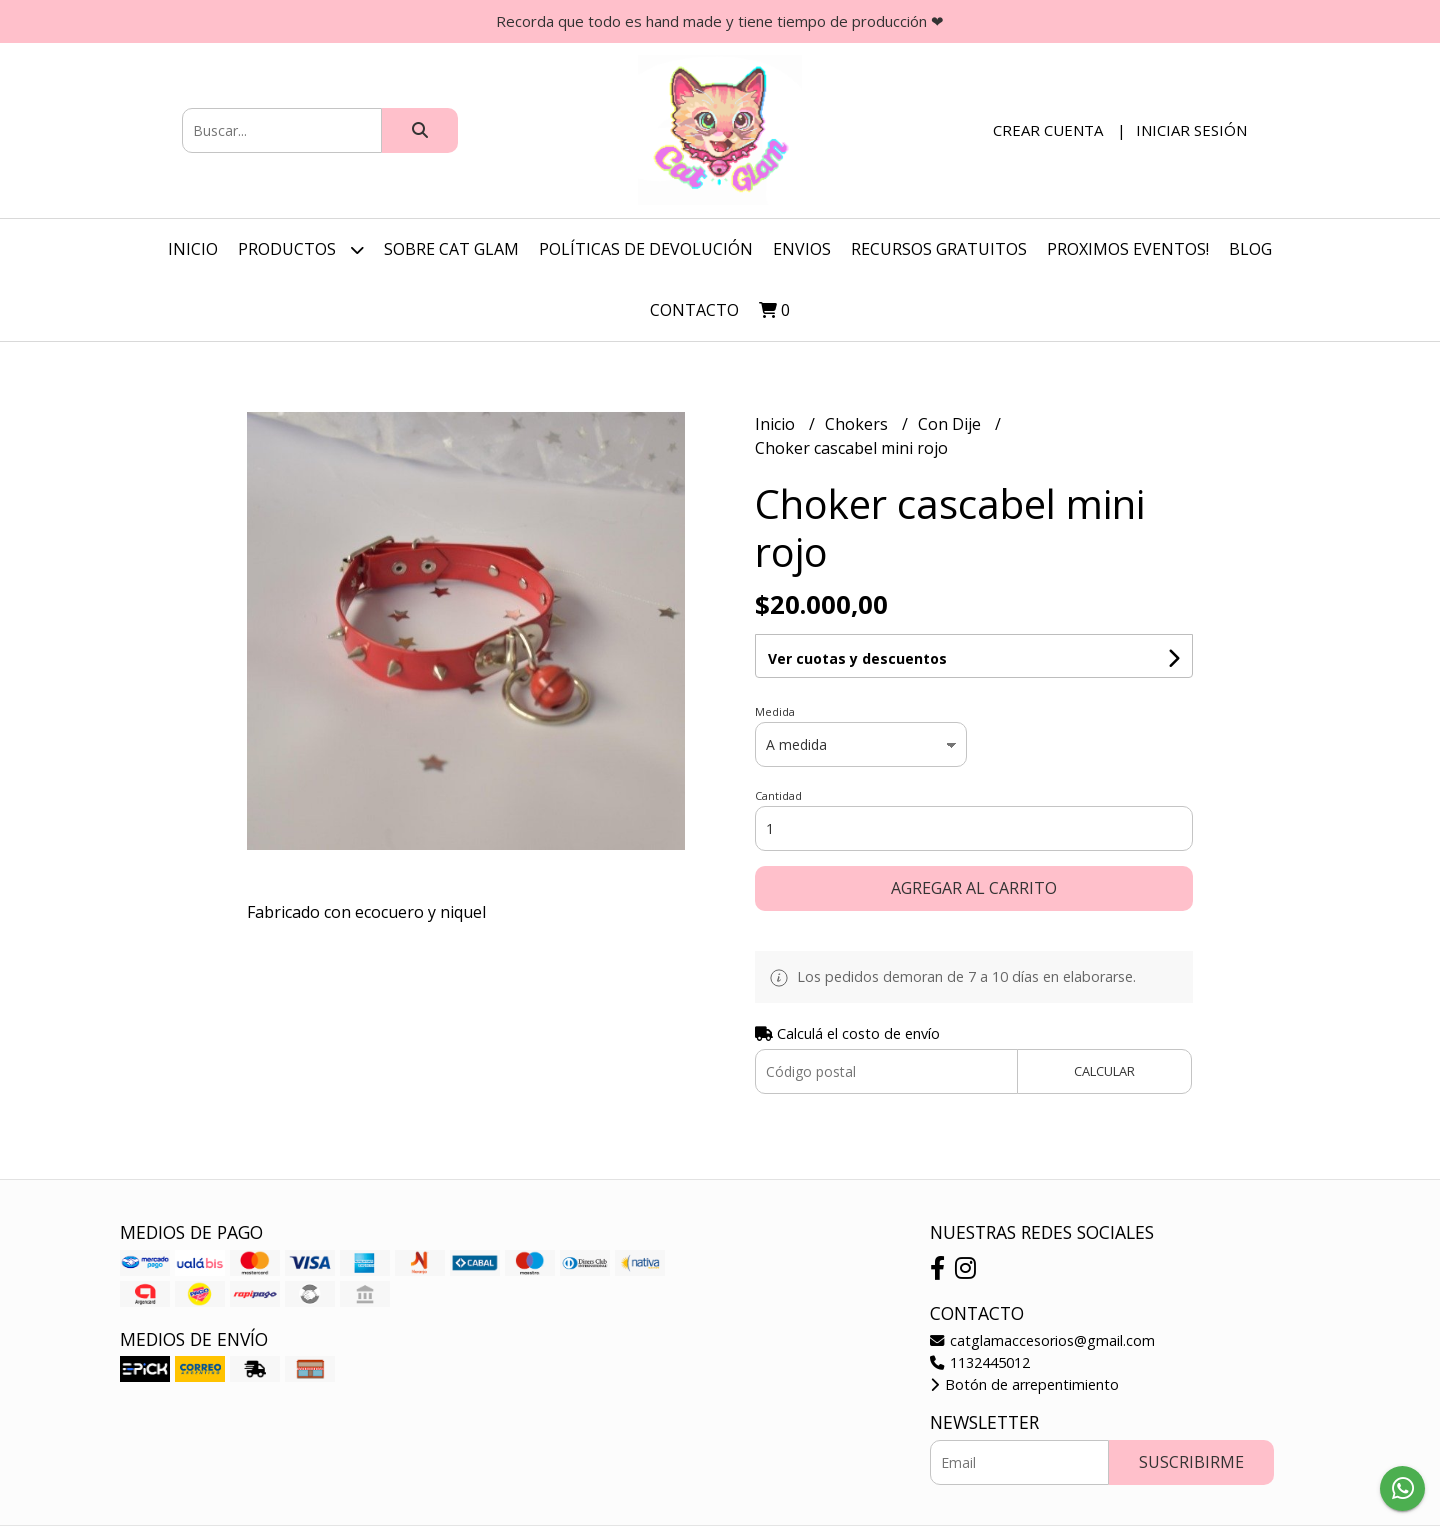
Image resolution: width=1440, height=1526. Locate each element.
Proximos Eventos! (1128, 249)
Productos (301, 249)
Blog (1250, 249)
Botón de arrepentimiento (1024, 1384)
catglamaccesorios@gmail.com (1042, 1340)
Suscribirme (1191, 1462)
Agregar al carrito (974, 888)
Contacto (694, 310)
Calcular (1104, 1071)
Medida (775, 711)
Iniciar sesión (1191, 130)
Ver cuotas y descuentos (857, 658)
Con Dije (951, 424)
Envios (802, 249)
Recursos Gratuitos (939, 249)
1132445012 (980, 1362)
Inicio (193, 249)
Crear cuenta (1048, 130)
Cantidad (778, 795)
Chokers (858, 424)
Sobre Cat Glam (451, 249)
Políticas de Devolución (646, 249)
